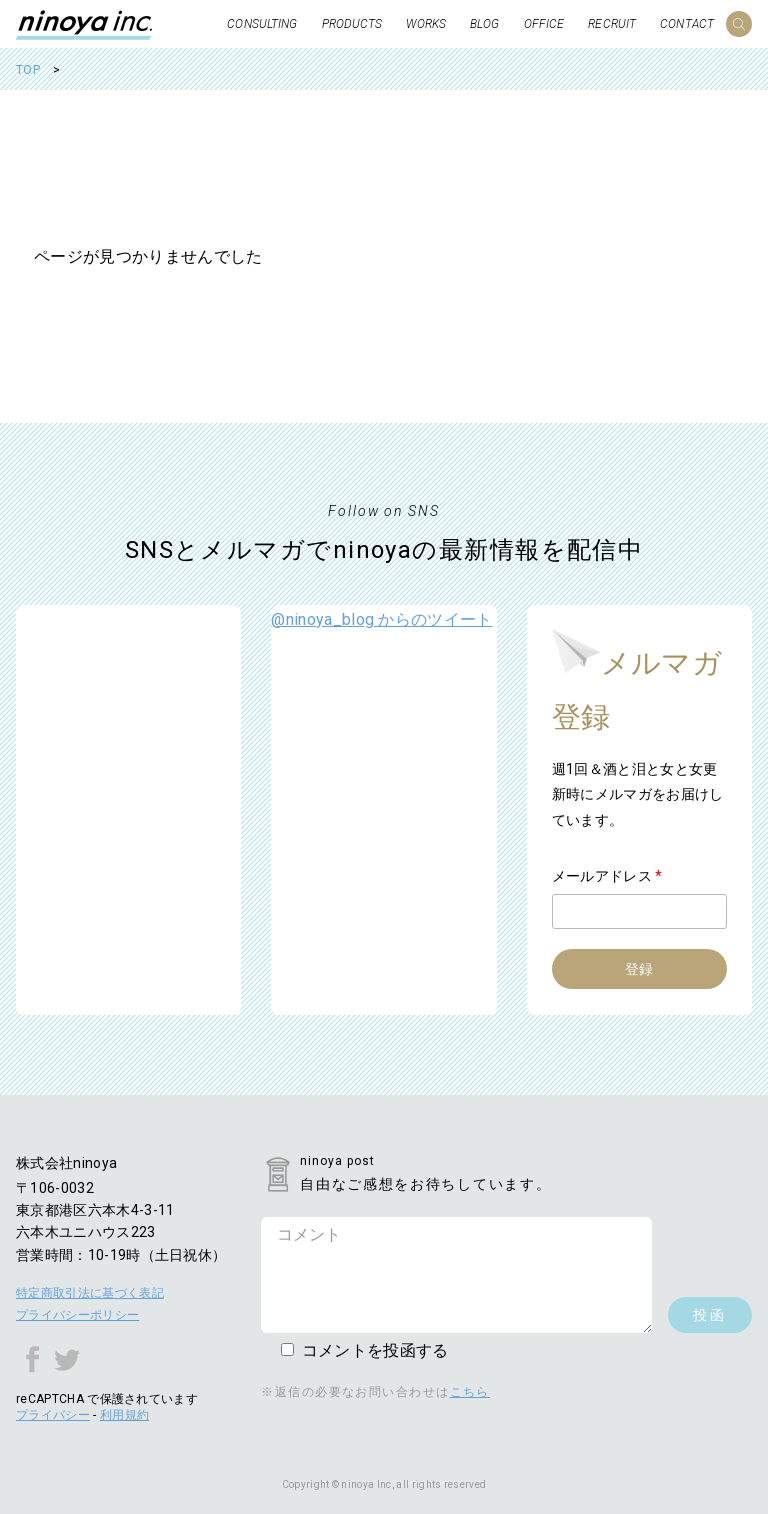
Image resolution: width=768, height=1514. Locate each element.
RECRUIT (612, 24)
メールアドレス (607, 876)
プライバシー (53, 1415)
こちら (470, 1392)
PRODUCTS (352, 24)
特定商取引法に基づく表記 (90, 1293)
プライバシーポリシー (77, 1315)
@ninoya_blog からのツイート (381, 619)
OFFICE (544, 24)
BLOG (484, 24)
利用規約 (124, 1415)
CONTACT (687, 24)
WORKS (426, 24)
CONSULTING (262, 24)
